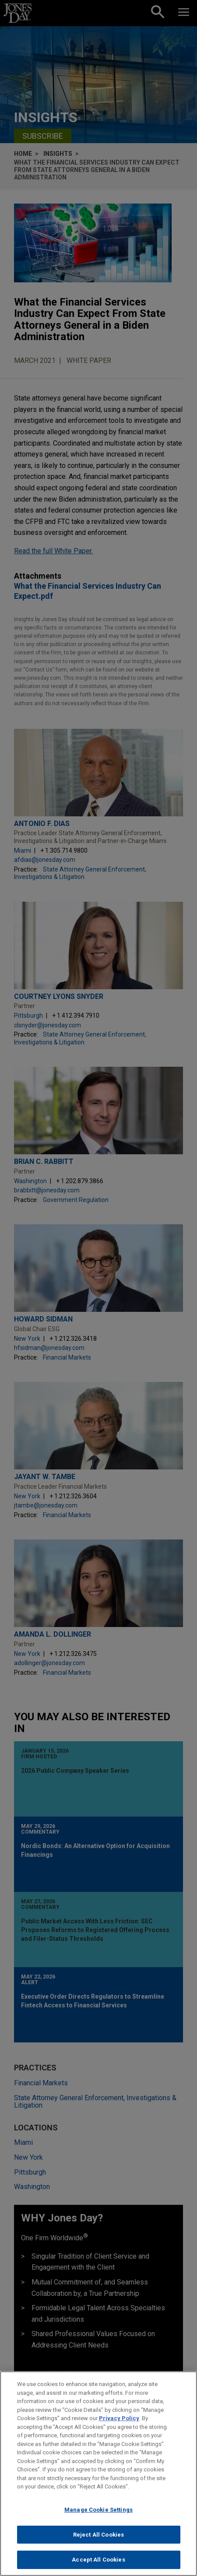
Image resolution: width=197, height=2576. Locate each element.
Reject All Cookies (98, 2542)
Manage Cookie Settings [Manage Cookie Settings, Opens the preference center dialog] (98, 2517)
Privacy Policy (119, 2426)
